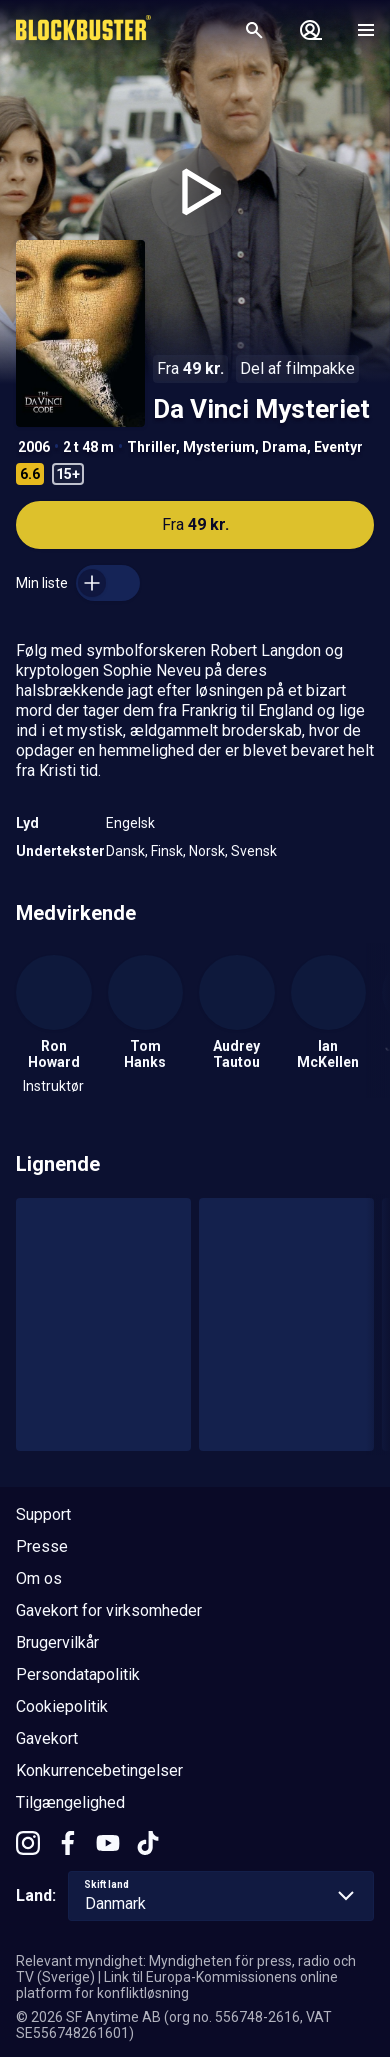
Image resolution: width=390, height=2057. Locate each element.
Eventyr (338, 447)
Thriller (151, 447)
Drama (284, 447)
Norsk (207, 851)
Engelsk (130, 823)
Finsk (167, 851)
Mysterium (219, 447)
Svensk (254, 851)
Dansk (125, 851)
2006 (34, 447)
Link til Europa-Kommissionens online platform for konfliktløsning (177, 1985)
